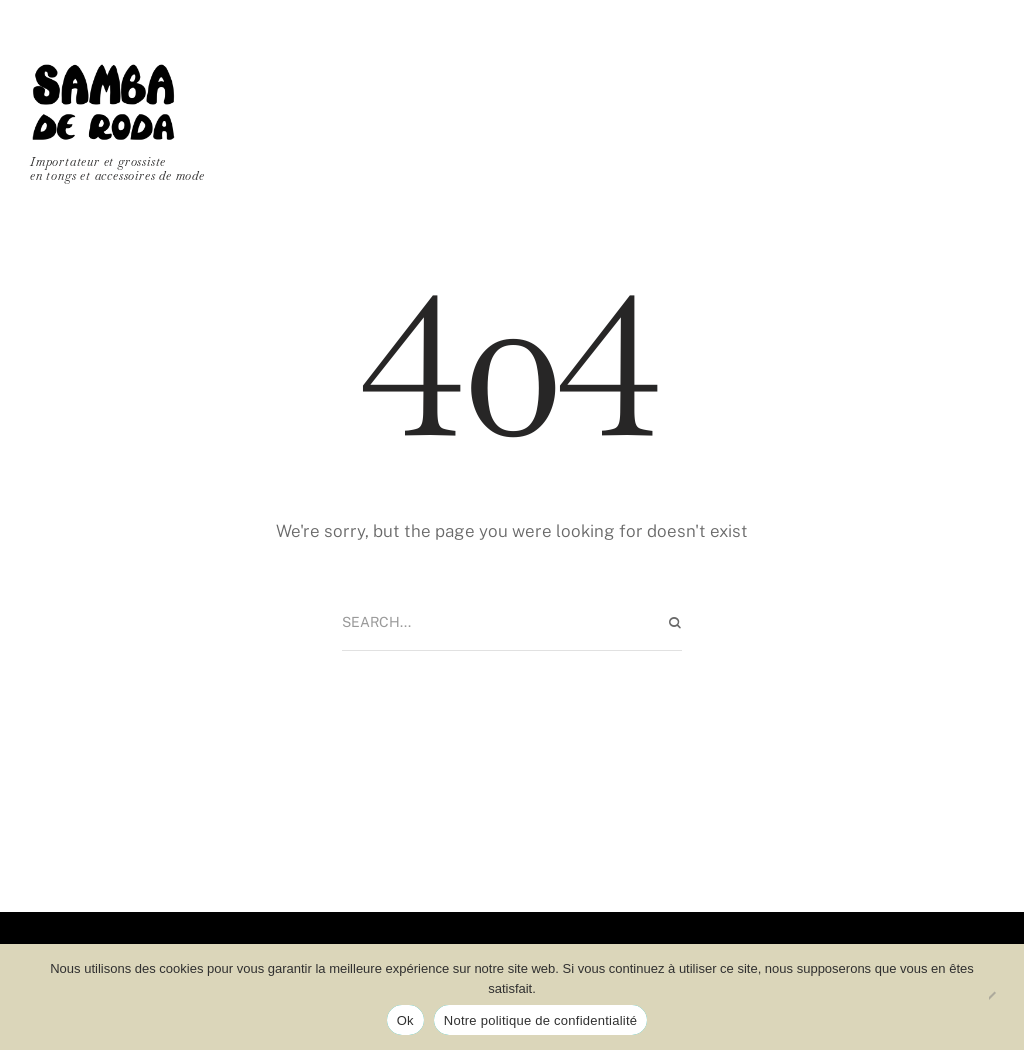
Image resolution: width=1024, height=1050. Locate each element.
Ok (405, 1020)
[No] (999, 997)
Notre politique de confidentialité (541, 1020)
